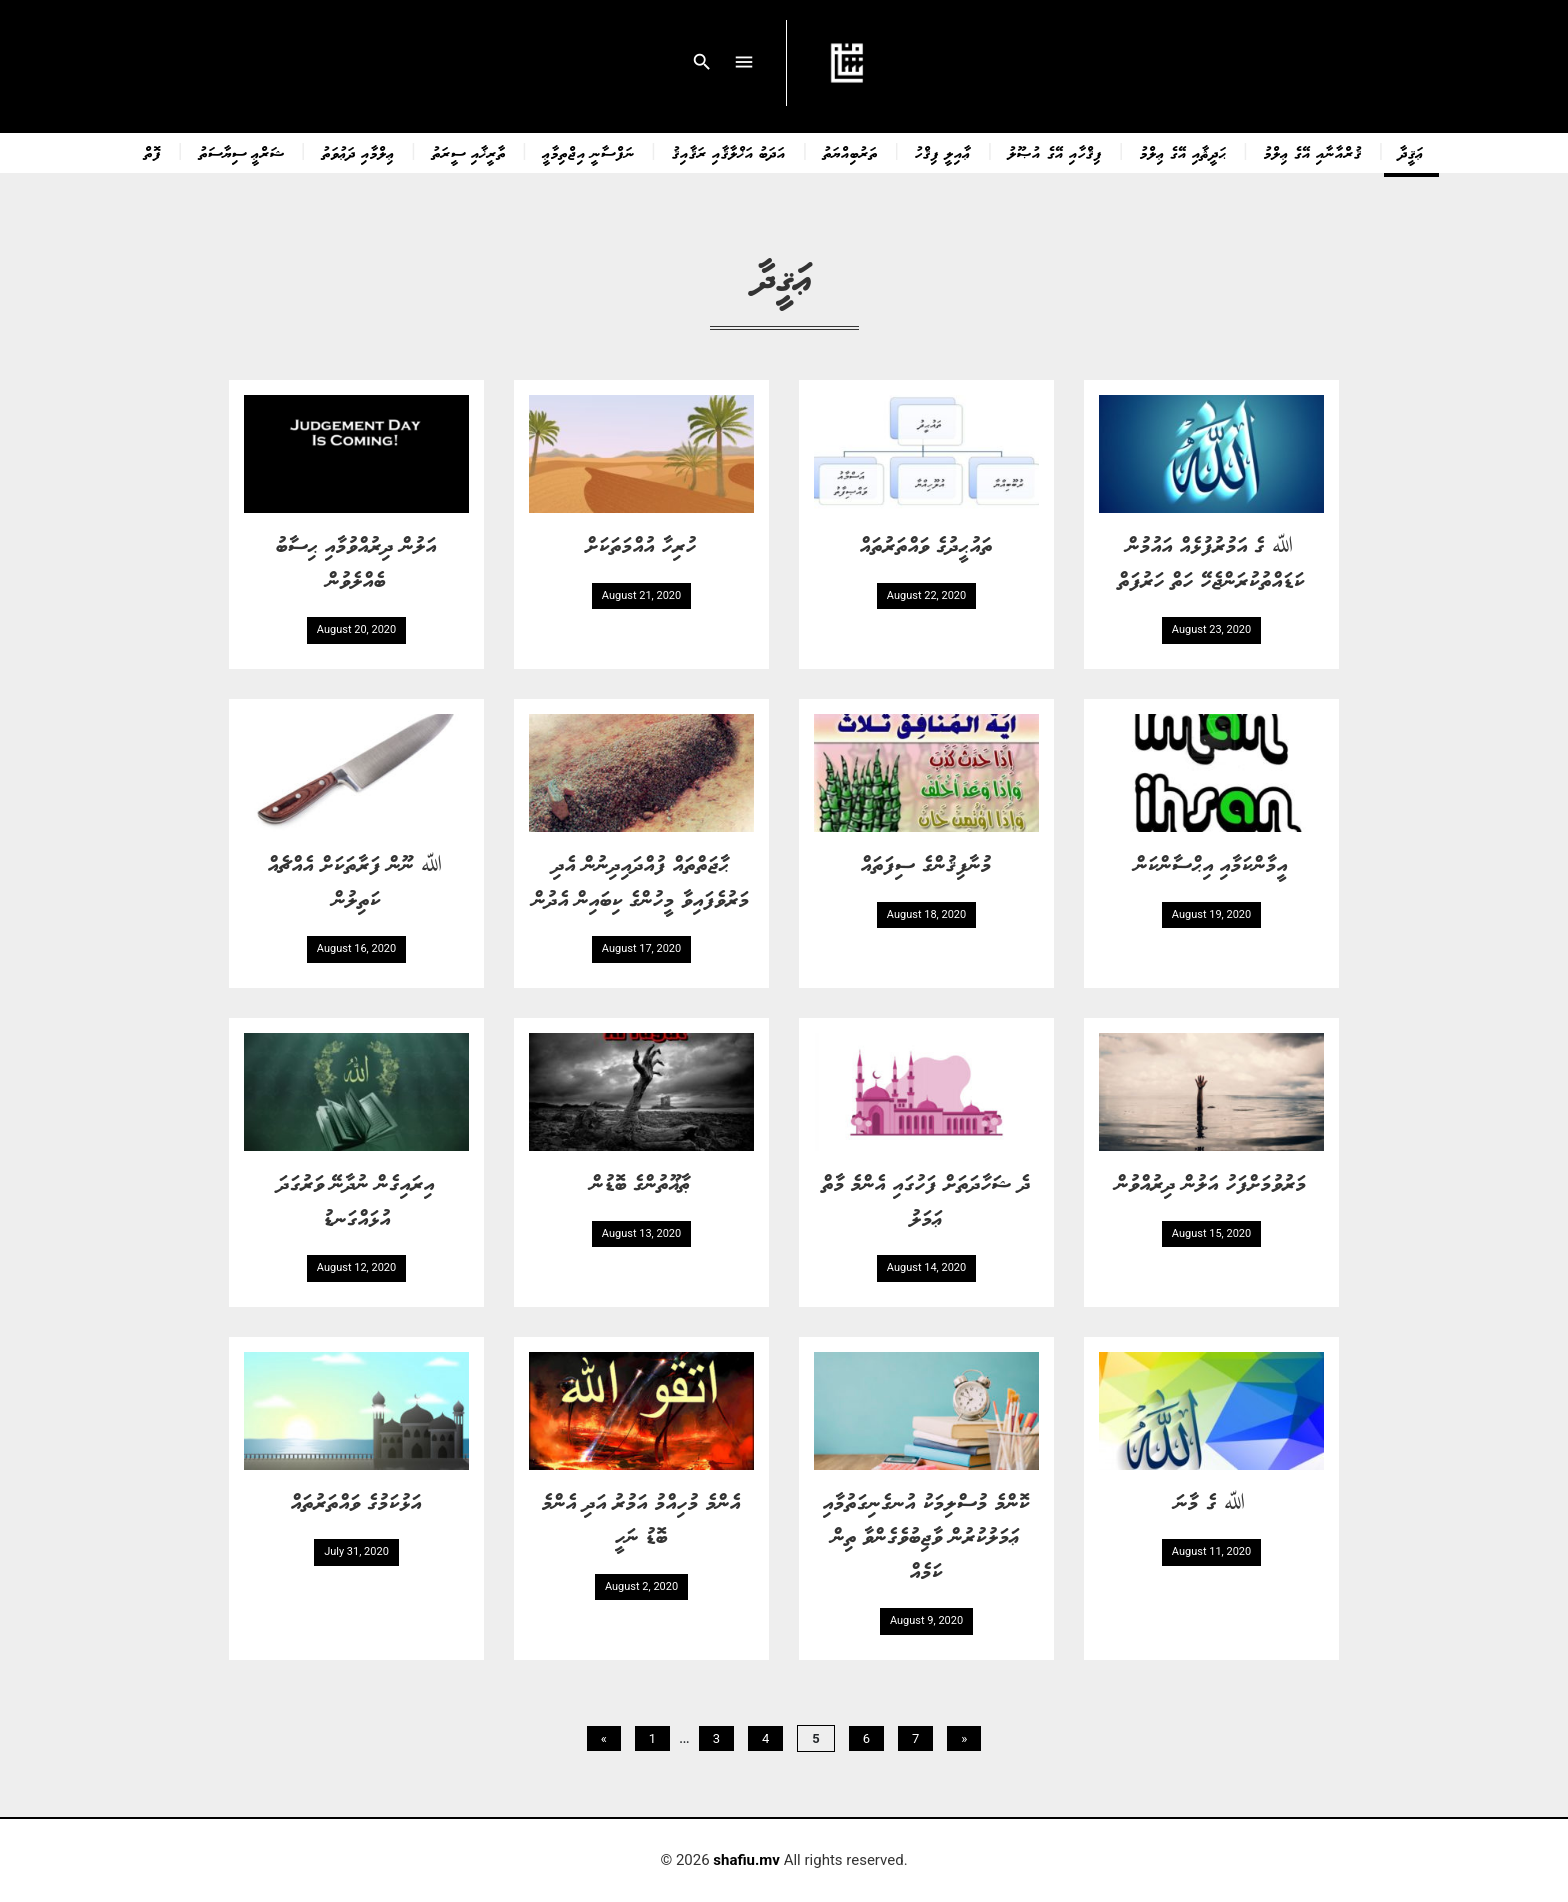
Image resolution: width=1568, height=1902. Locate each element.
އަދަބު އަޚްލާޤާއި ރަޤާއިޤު (729, 152)
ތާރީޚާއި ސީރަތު (469, 152)
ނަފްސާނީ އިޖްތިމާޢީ (589, 152)
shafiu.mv (746, 1860)
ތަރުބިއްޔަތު (850, 152)
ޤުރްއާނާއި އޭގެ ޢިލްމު (1313, 152)
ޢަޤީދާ (1411, 152)
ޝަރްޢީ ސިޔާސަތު (242, 152)
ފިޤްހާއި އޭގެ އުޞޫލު (1055, 152)
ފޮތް (153, 152)
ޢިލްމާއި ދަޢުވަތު (358, 152)
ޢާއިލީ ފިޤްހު (943, 152)
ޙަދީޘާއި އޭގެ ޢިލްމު (1183, 152)
